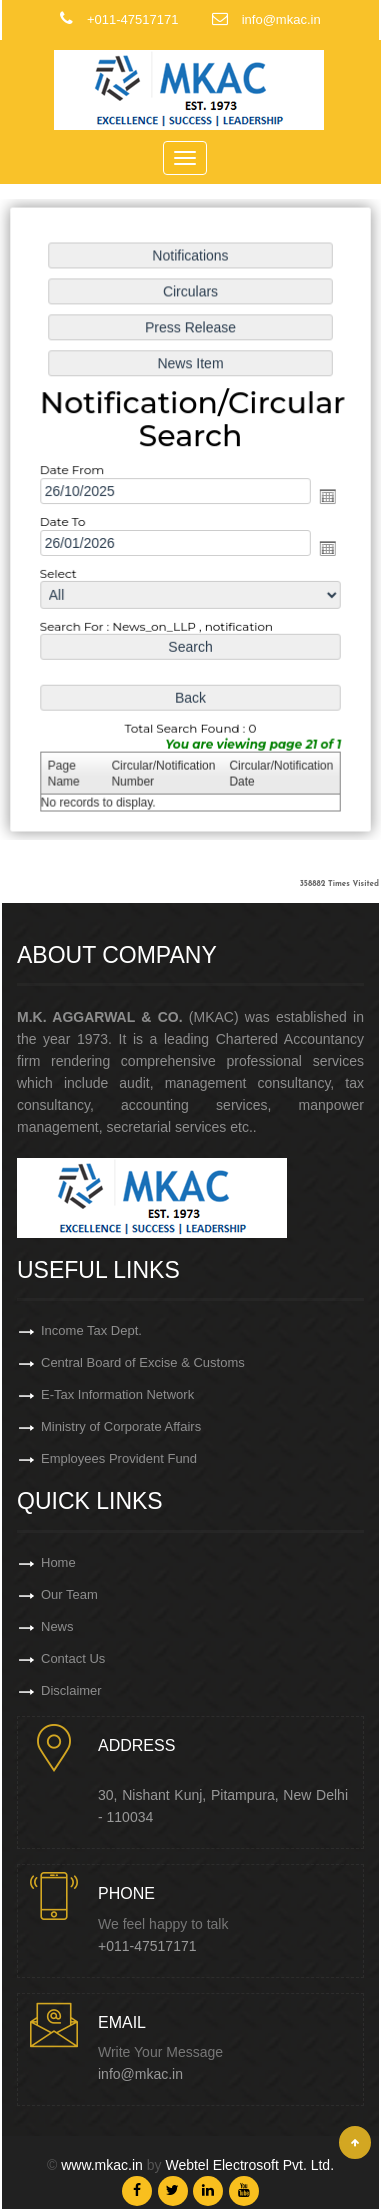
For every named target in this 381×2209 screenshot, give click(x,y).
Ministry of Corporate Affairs (121, 1426)
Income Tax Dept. (91, 1330)
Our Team (69, 1594)
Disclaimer (71, 1690)
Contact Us (73, 1658)
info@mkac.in (140, 2074)
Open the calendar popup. (326, 496)
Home (58, 1562)
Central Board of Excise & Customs (143, 1362)
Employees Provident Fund (119, 1458)
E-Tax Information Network (117, 1394)
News (57, 1626)
